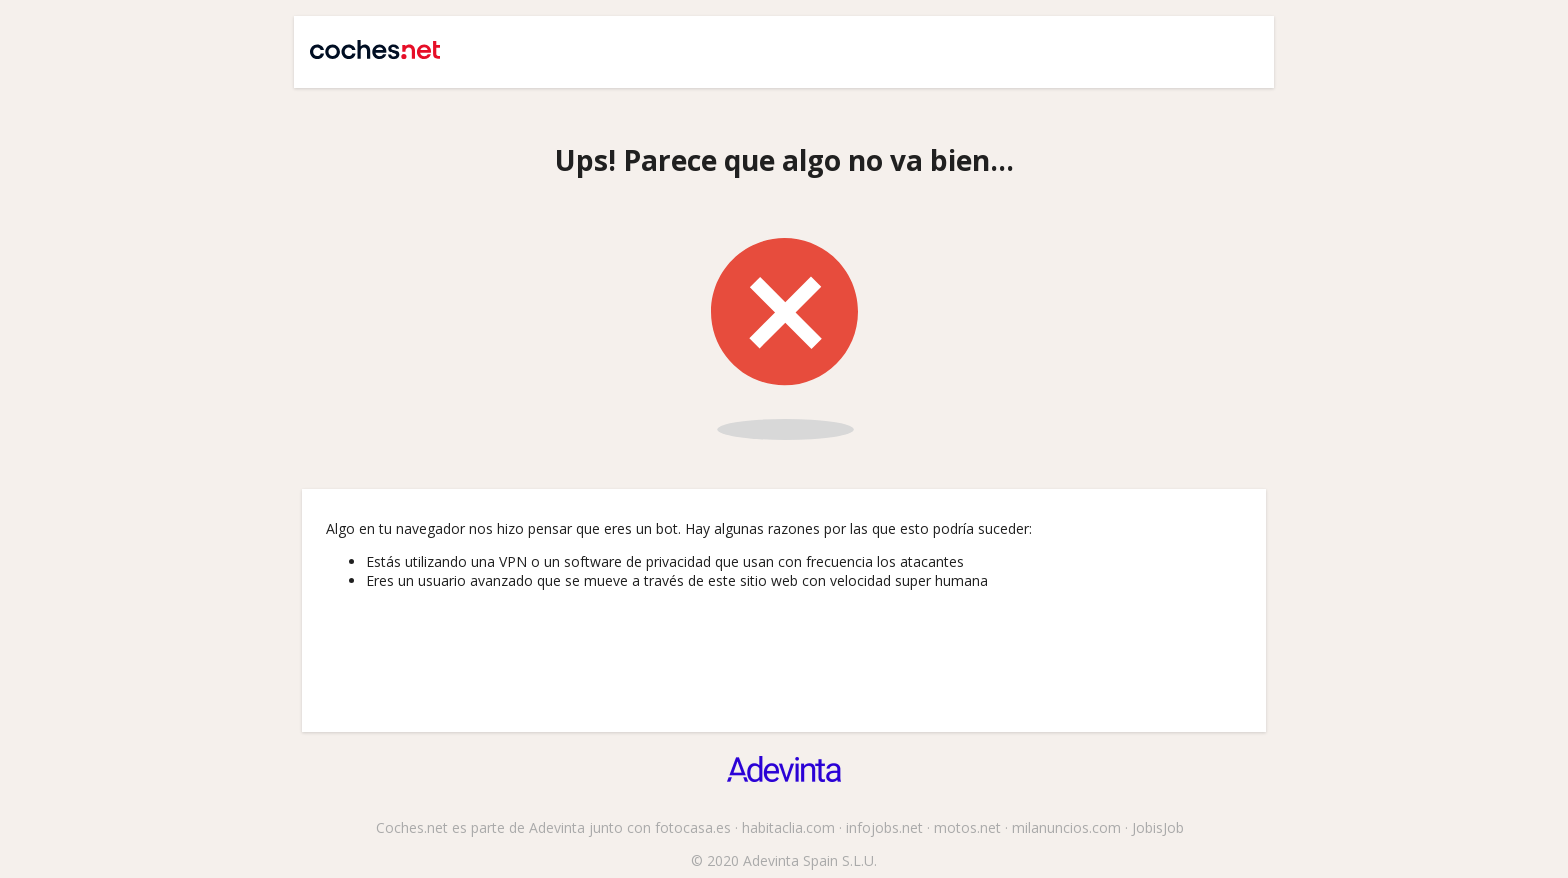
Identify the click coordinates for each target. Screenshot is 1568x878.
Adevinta (557, 827)
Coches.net (365, 42)
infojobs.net (884, 827)
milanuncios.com (1066, 827)
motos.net (967, 827)
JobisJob (1158, 827)
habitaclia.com (788, 827)
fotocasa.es (693, 827)
